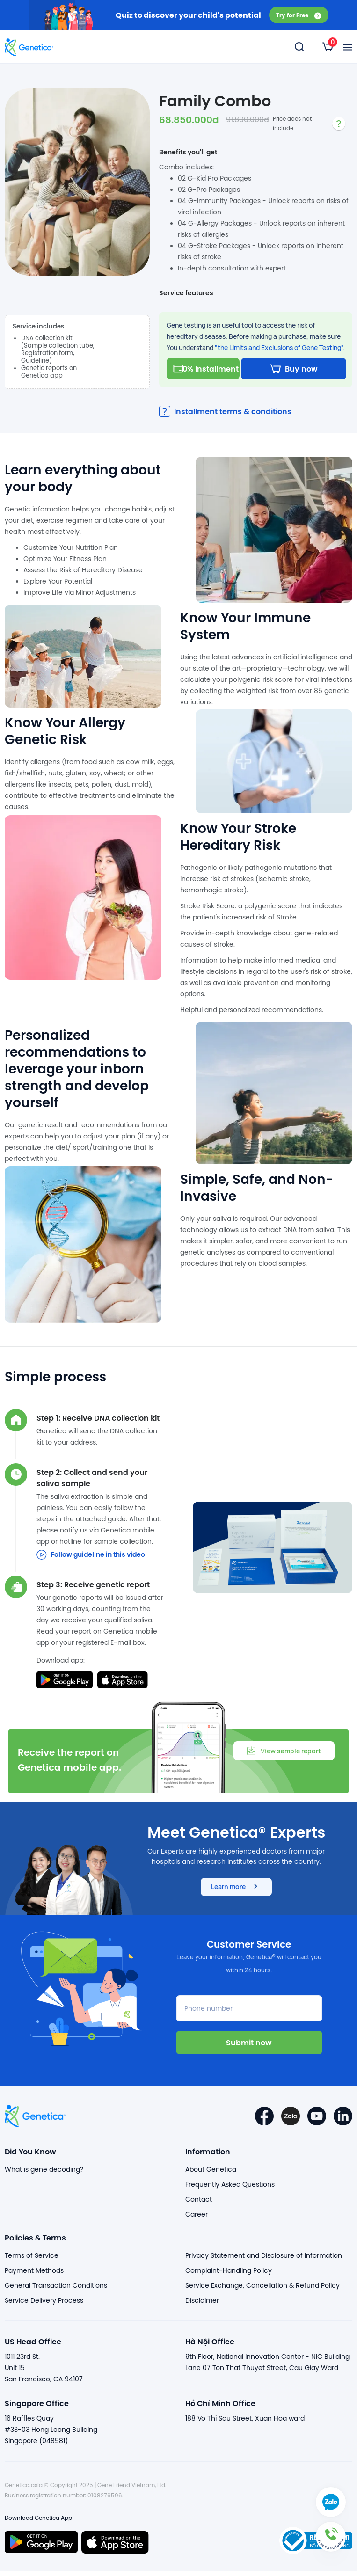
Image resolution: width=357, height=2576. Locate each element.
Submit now (249, 2047)
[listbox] (327, 47)
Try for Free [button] (298, 14)
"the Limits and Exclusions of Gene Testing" (278, 347)
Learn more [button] (236, 1891)
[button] (331, 2550)
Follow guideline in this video (90, 1559)
